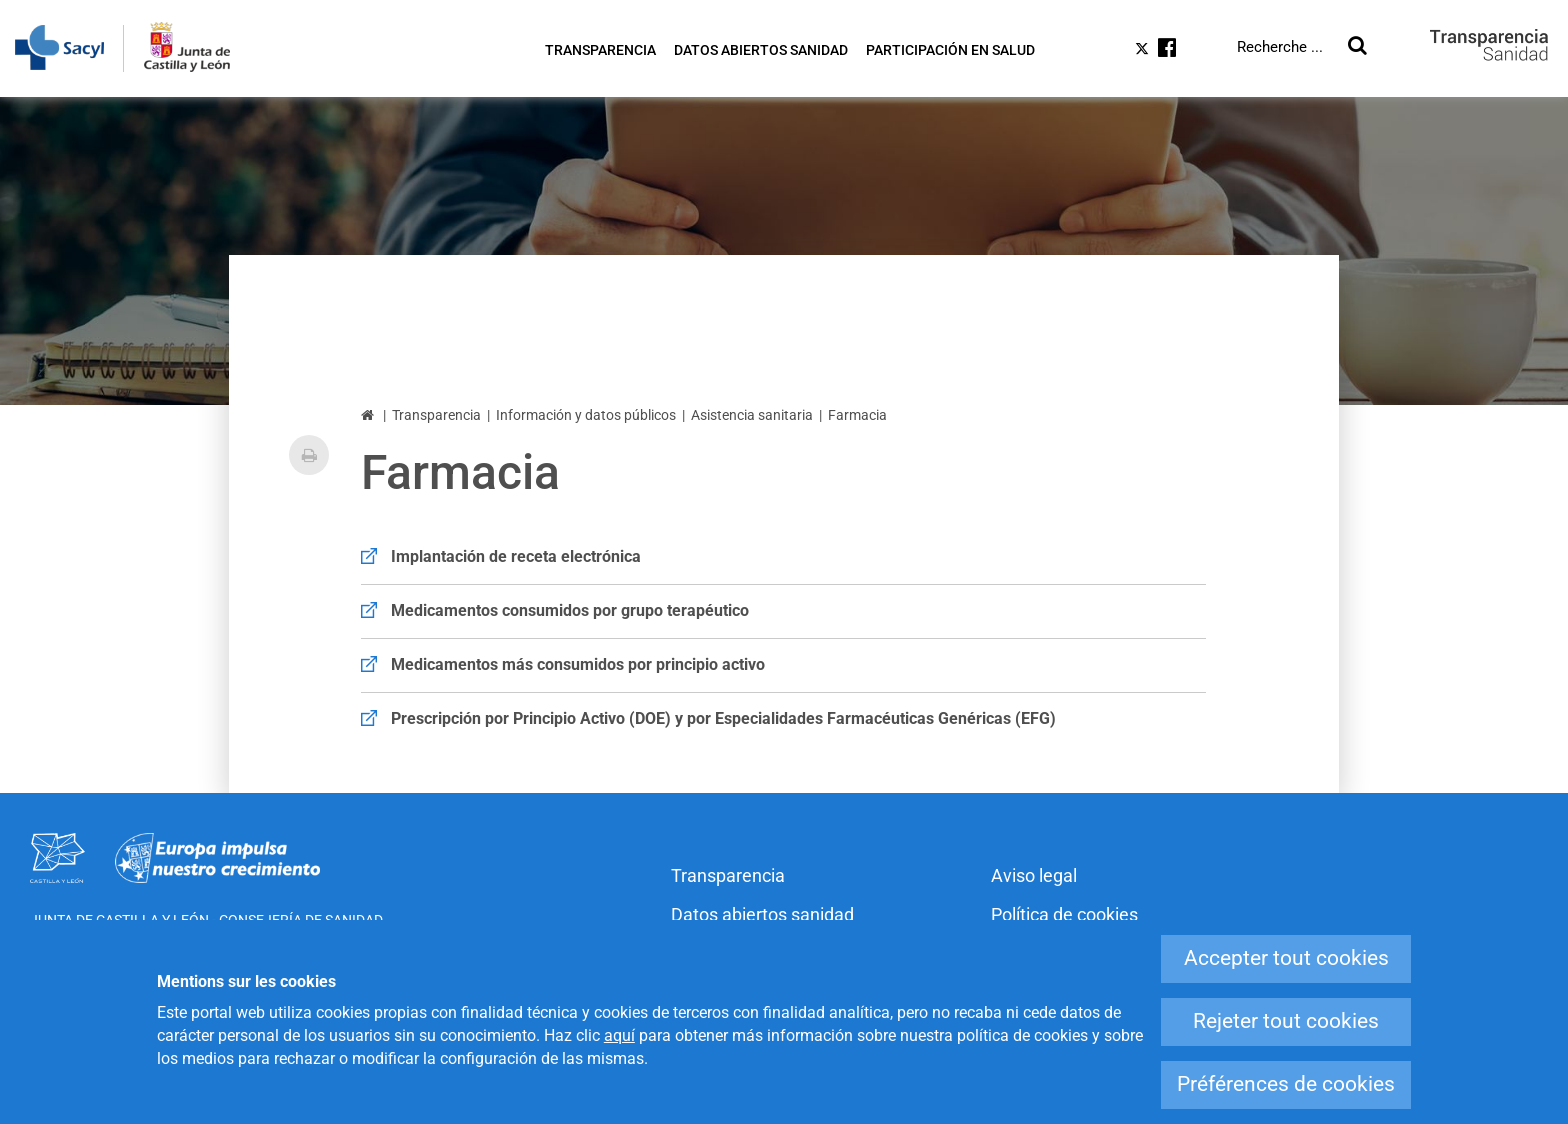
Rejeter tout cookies (1286, 1021)
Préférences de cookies (1286, 1084)
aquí (619, 1035)
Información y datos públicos (586, 415)
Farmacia (857, 415)
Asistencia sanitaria (752, 415)
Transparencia (436, 415)
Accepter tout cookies (1286, 958)
